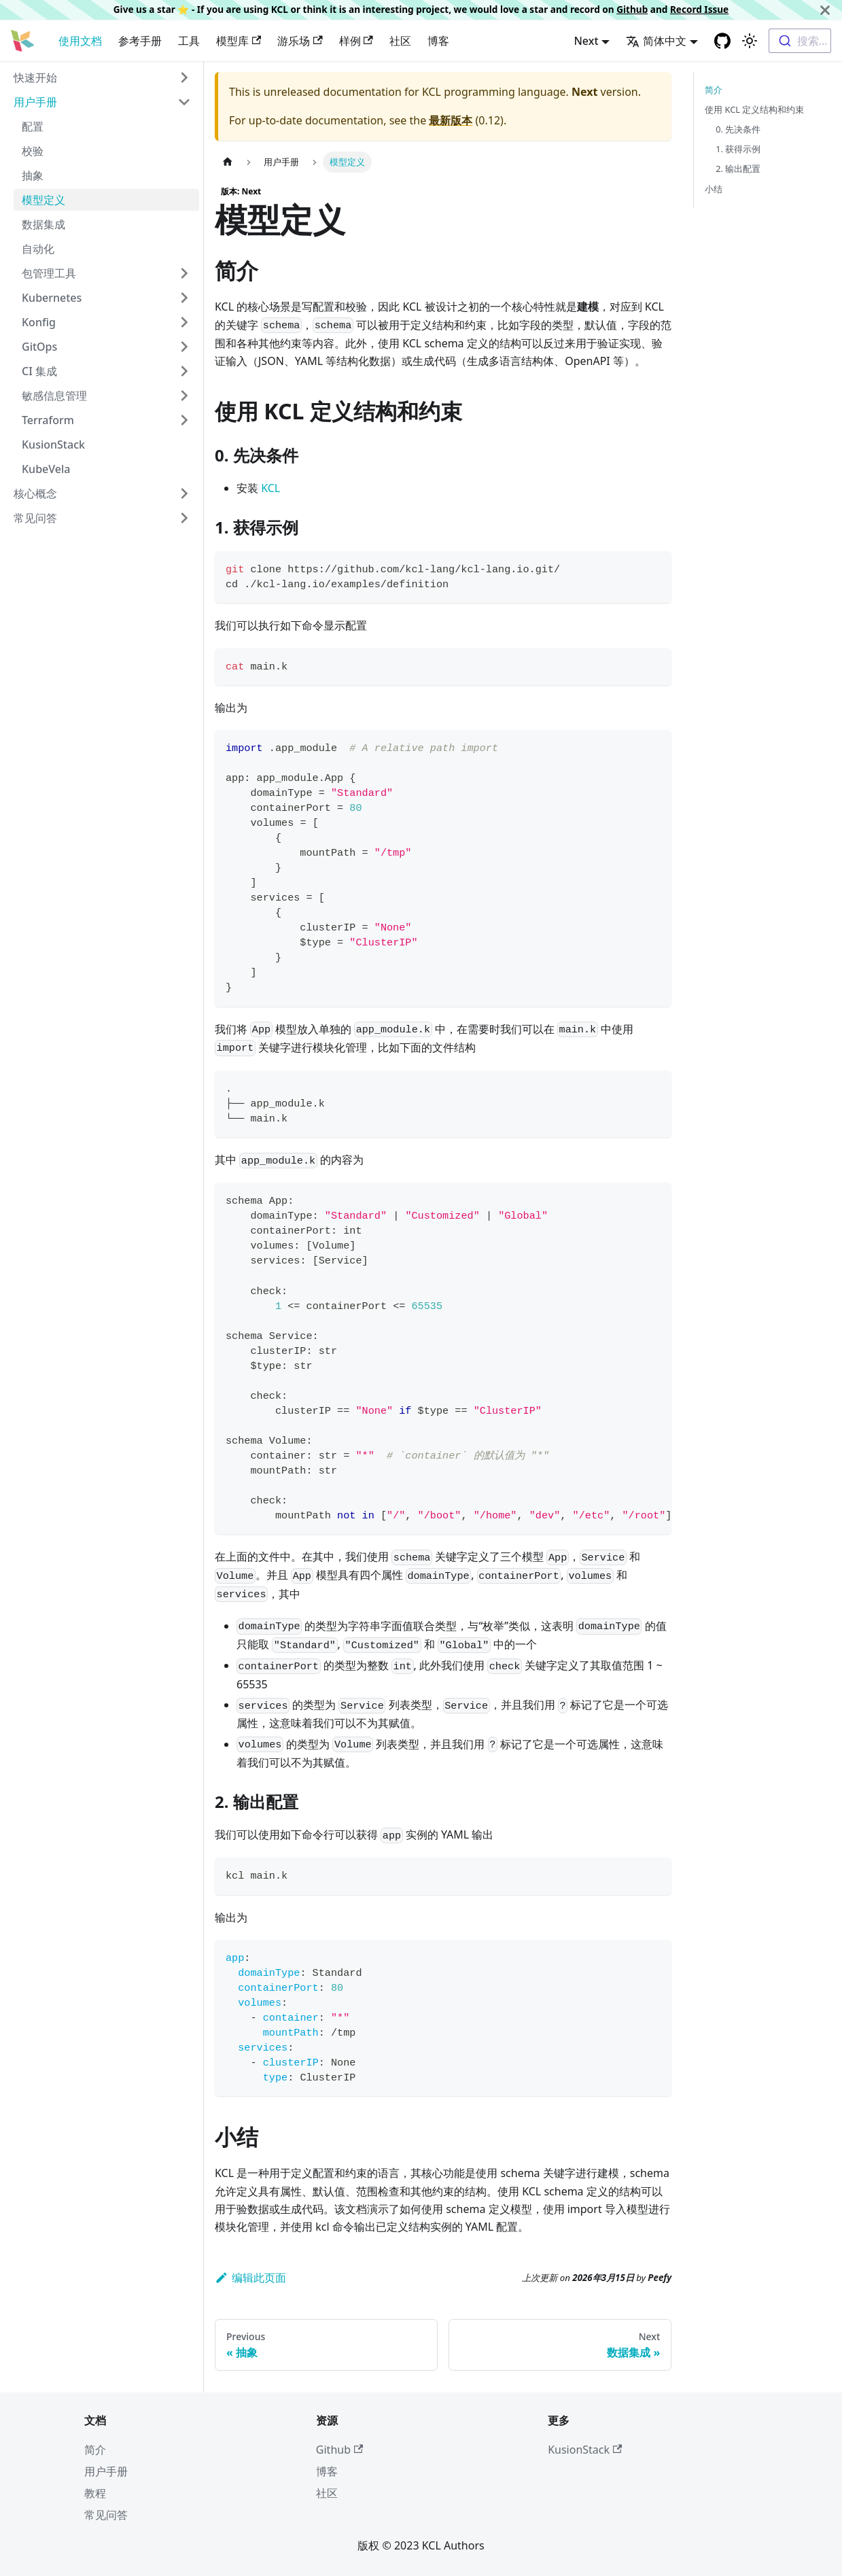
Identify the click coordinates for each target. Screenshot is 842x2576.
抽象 (32, 175)
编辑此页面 (250, 2277)
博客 (438, 40)
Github (632, 9)
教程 (95, 2493)
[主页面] (228, 162)
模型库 (238, 40)
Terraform (48, 420)
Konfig (39, 322)
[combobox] (800, 41)
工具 (189, 40)
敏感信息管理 (54, 395)
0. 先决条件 (738, 129)
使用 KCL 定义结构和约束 (754, 109)
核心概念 (35, 493)
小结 (713, 189)
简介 (713, 90)
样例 (356, 40)
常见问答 (35, 517)
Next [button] (586, 40)
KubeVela (46, 469)
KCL (270, 488)
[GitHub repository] (722, 41)
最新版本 (450, 120)
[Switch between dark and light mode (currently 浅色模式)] (749, 41)
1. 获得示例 (738, 149)
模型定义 (43, 199)
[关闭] (825, 10)
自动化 (38, 248)
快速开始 (35, 77)
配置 (32, 126)
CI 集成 (39, 371)
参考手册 (140, 40)
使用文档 (80, 40)
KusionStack (53, 444)
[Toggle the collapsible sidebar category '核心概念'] (184, 493)
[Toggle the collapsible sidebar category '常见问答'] (184, 518)
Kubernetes (52, 297)
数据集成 (43, 224)
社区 (400, 40)
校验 (32, 150)
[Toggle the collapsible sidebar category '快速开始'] (184, 77)
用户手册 (35, 101)
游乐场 (299, 40)
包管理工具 (49, 273)
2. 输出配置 (738, 168)
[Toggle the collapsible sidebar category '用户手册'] (184, 102)
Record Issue (699, 9)
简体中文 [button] (656, 40)
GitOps (39, 346)
